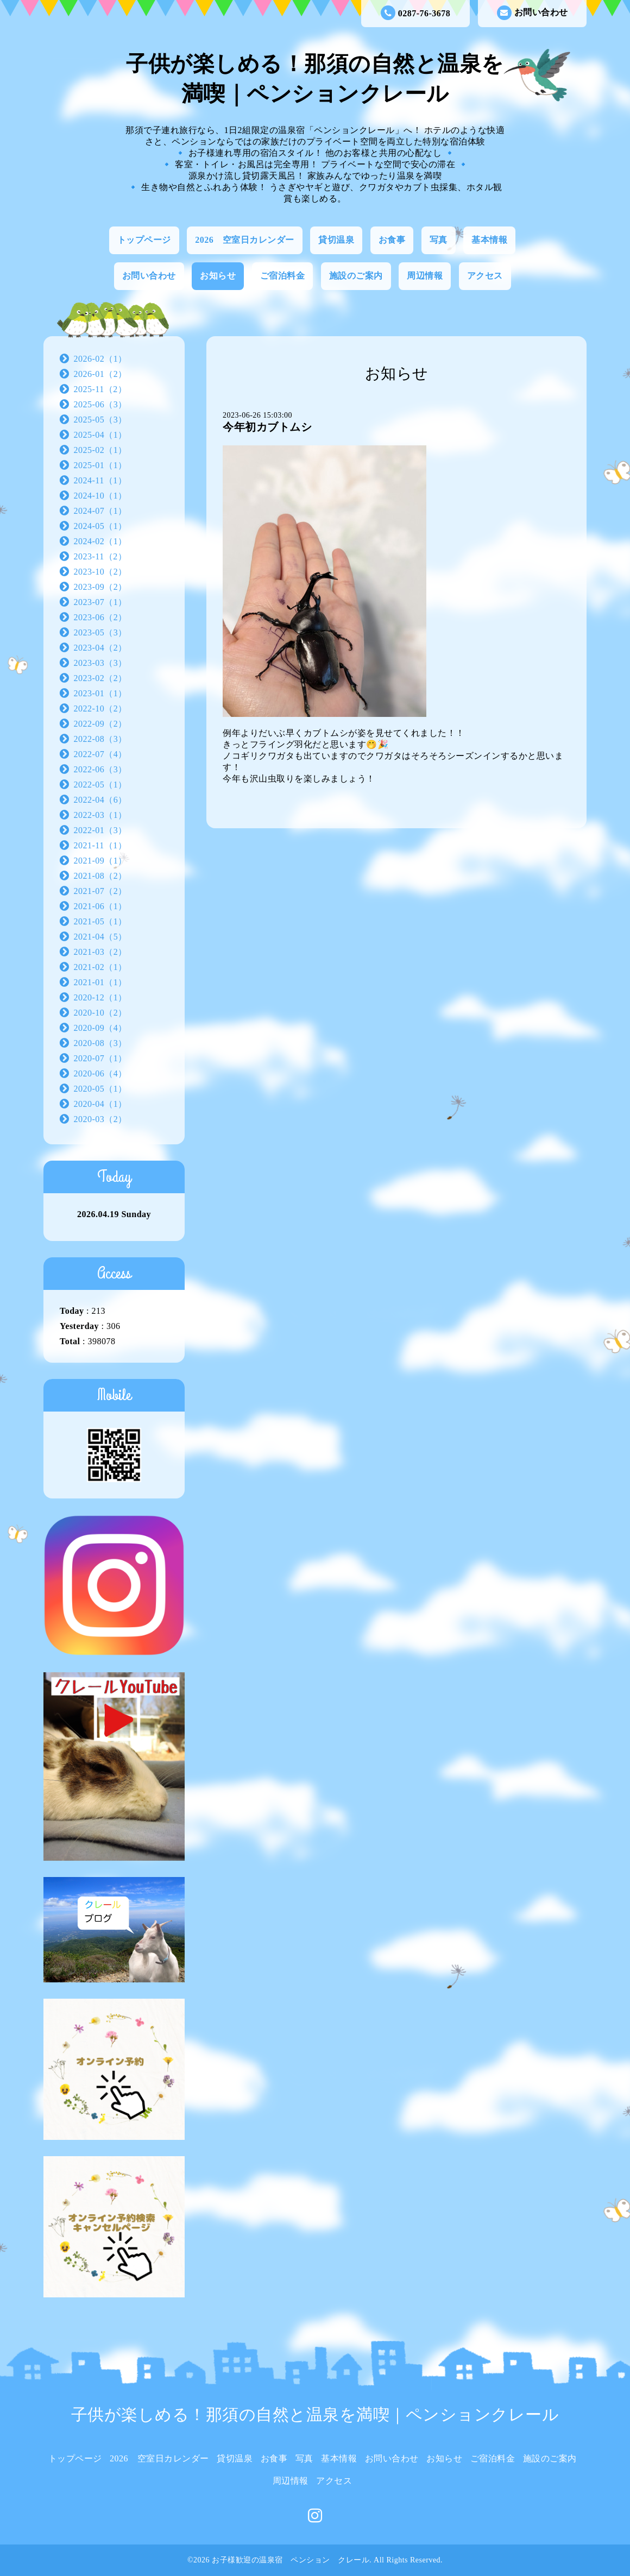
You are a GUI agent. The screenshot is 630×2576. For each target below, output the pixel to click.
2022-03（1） (100, 815)
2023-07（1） (100, 602)
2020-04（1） (100, 1104)
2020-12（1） (100, 997)
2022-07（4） (100, 754)
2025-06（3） (100, 404)
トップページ (144, 239)
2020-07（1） (100, 1058)
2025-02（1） (100, 450)
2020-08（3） (100, 1043)
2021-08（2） (100, 875)
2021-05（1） (100, 921)
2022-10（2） (100, 708)
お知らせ (218, 275)
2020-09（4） (100, 1027)
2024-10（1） (100, 495)
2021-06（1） (100, 906)
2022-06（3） (100, 769)
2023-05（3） (100, 632)
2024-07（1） (100, 510)
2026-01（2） (100, 374)
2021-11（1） (100, 845)
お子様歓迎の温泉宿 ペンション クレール (290, 2560)
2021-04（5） (100, 936)
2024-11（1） (100, 480)
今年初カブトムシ (267, 427)
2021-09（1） (100, 860)
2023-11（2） (100, 556)
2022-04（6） (100, 799)
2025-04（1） (100, 434)
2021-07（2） (100, 891)
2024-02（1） (100, 541)
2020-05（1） (100, 1088)
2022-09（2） (100, 723)
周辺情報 (425, 275)
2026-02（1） (100, 358)
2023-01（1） (100, 693)
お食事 (392, 239)
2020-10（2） (100, 1012)
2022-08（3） (100, 739)
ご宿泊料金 (282, 275)
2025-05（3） (100, 419)
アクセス (485, 275)
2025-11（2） (100, 389)
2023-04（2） (100, 647)
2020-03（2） (100, 1119)
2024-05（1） (100, 526)
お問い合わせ (532, 12)
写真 (439, 239)
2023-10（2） (100, 571)
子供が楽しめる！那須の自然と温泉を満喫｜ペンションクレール (315, 2414)
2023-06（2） (100, 617)
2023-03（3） (100, 662)
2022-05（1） (100, 784)
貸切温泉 (336, 239)
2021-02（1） (100, 967)
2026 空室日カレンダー (244, 239)
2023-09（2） (100, 586)
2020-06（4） (100, 1073)
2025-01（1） (100, 465)
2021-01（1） (100, 982)
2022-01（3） (100, 830)
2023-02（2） (100, 678)
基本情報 (489, 239)
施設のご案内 (356, 275)
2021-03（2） (100, 951)
